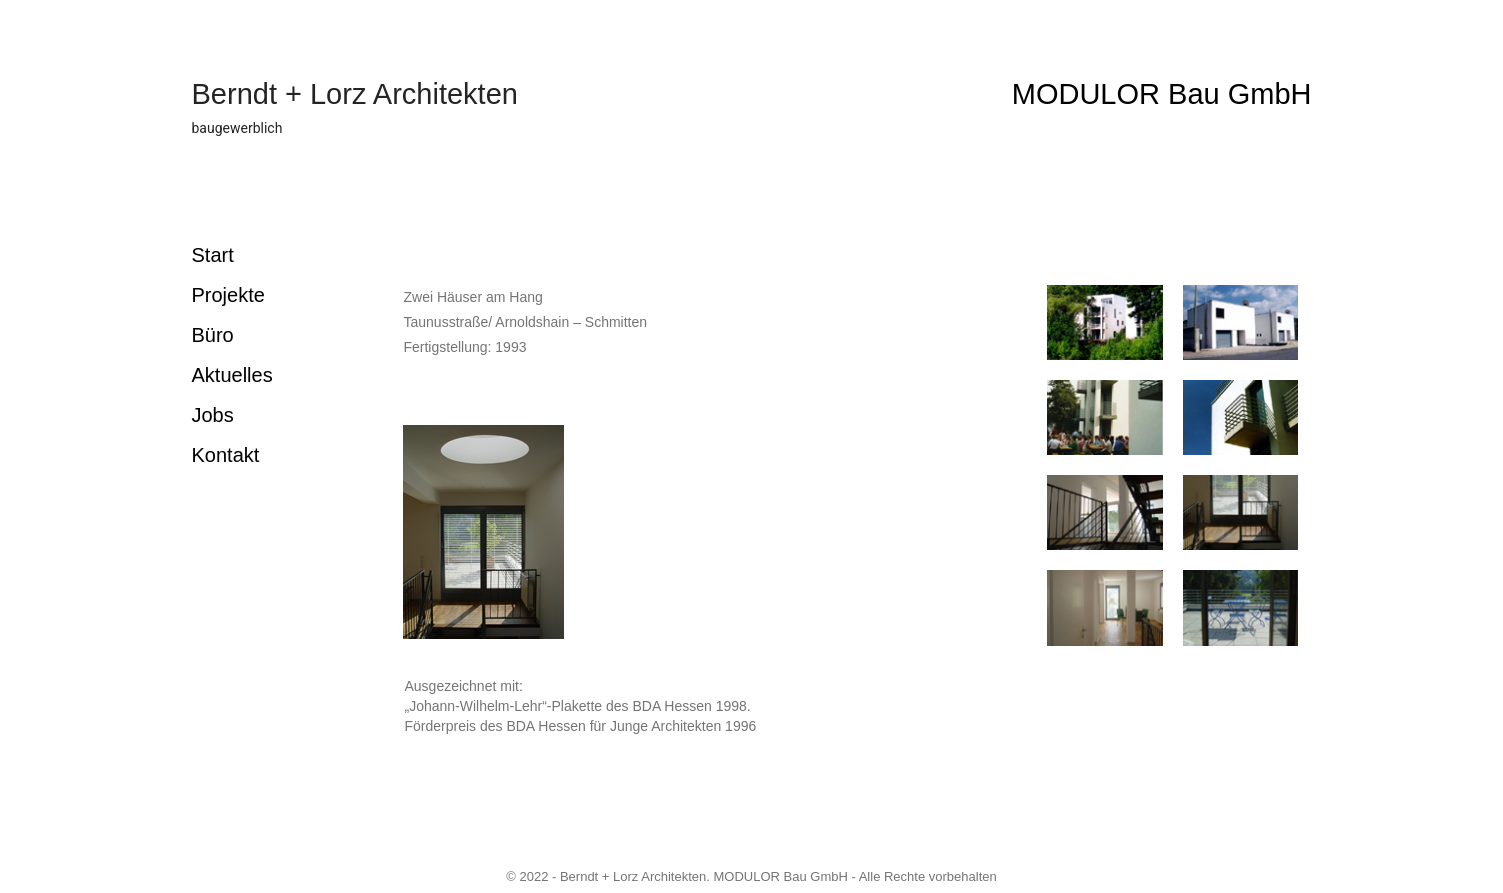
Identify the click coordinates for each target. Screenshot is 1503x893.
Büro (213, 335)
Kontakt (226, 455)
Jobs (213, 415)
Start (213, 255)
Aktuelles (232, 375)
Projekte (228, 295)
